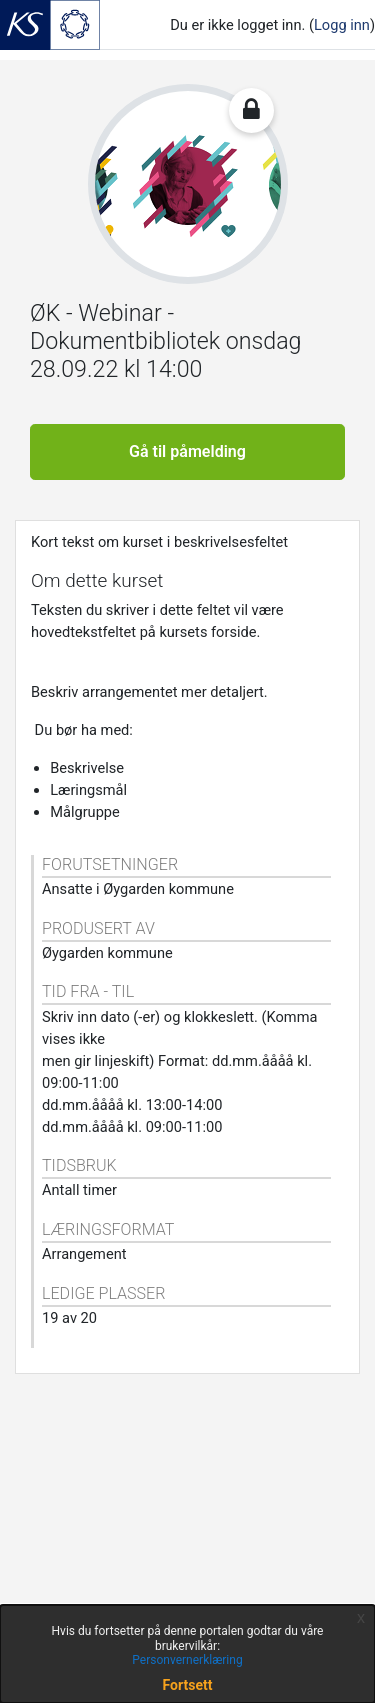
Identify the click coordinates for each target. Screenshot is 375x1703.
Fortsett (188, 1685)
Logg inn (342, 25)
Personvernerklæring (187, 1660)
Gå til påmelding (187, 451)
